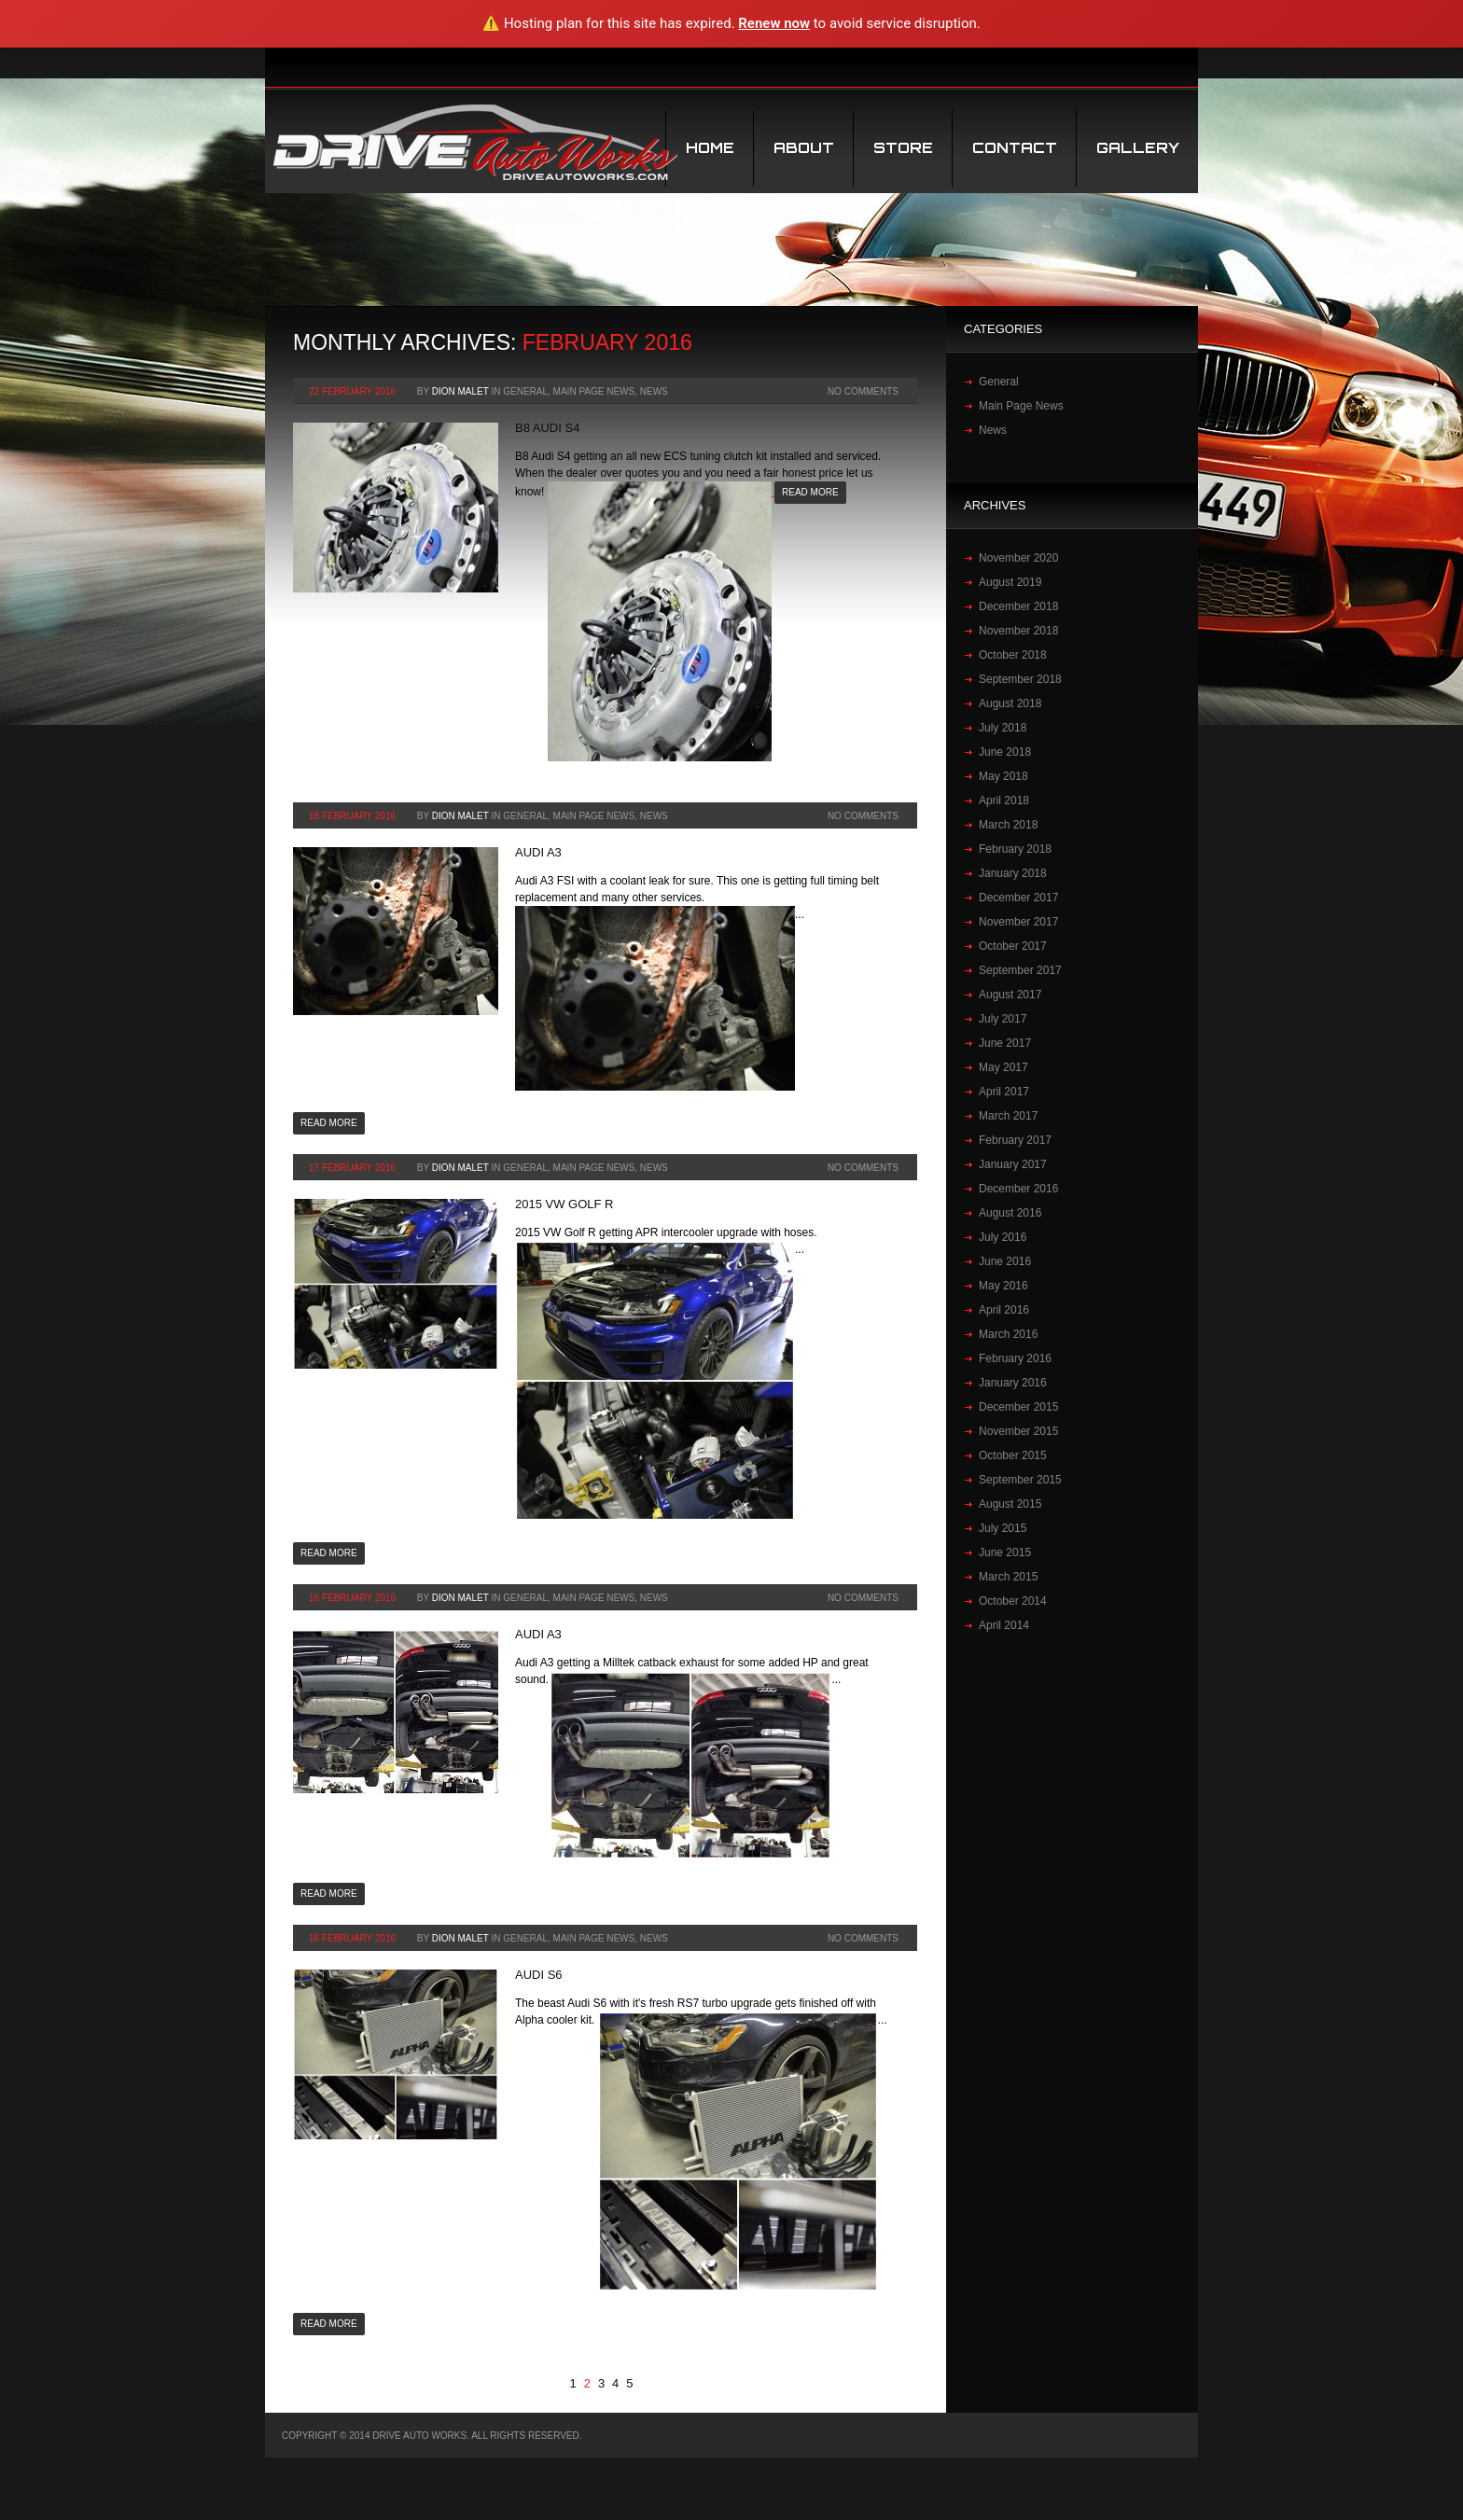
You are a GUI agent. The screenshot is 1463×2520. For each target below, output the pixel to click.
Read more (810, 492)
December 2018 (1018, 606)
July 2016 (1002, 1237)
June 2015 (1005, 1552)
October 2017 (1013, 946)
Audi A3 (538, 852)
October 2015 (1013, 1455)
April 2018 (1004, 800)
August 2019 (1010, 582)
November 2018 (1018, 630)
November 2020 (1018, 557)
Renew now (774, 23)
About (803, 148)
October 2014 (1013, 1601)
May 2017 (1003, 1067)
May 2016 (1003, 1285)
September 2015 (1020, 1479)
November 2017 (1018, 921)
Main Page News (594, 391)
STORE (903, 148)
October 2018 (1013, 654)
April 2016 (1004, 1309)
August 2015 (1010, 1504)
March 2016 (1008, 1334)
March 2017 (1008, 1115)
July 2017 (1002, 1018)
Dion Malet (460, 391)
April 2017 (1004, 1091)
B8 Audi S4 (547, 428)
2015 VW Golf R (564, 1204)
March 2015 (1008, 1576)
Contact (1014, 148)
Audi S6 (539, 1975)
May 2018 (1003, 776)
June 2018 (1005, 752)
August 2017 (1010, 994)
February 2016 (1015, 1358)
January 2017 (1013, 1164)
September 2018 (1020, 679)
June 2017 (1005, 1043)
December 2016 (1018, 1188)
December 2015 (1018, 1406)
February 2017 (1015, 1140)
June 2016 (1005, 1261)
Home (710, 148)
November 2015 (1018, 1431)
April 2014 (1004, 1625)
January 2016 (1013, 1382)
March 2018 (1008, 824)
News (654, 391)
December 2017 (1018, 897)
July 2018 (1002, 727)
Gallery (1137, 148)
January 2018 (1013, 873)
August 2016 (1010, 1212)
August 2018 (1010, 703)
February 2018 (1015, 849)
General (525, 391)
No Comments (863, 391)
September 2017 (1020, 970)
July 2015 (1002, 1528)
